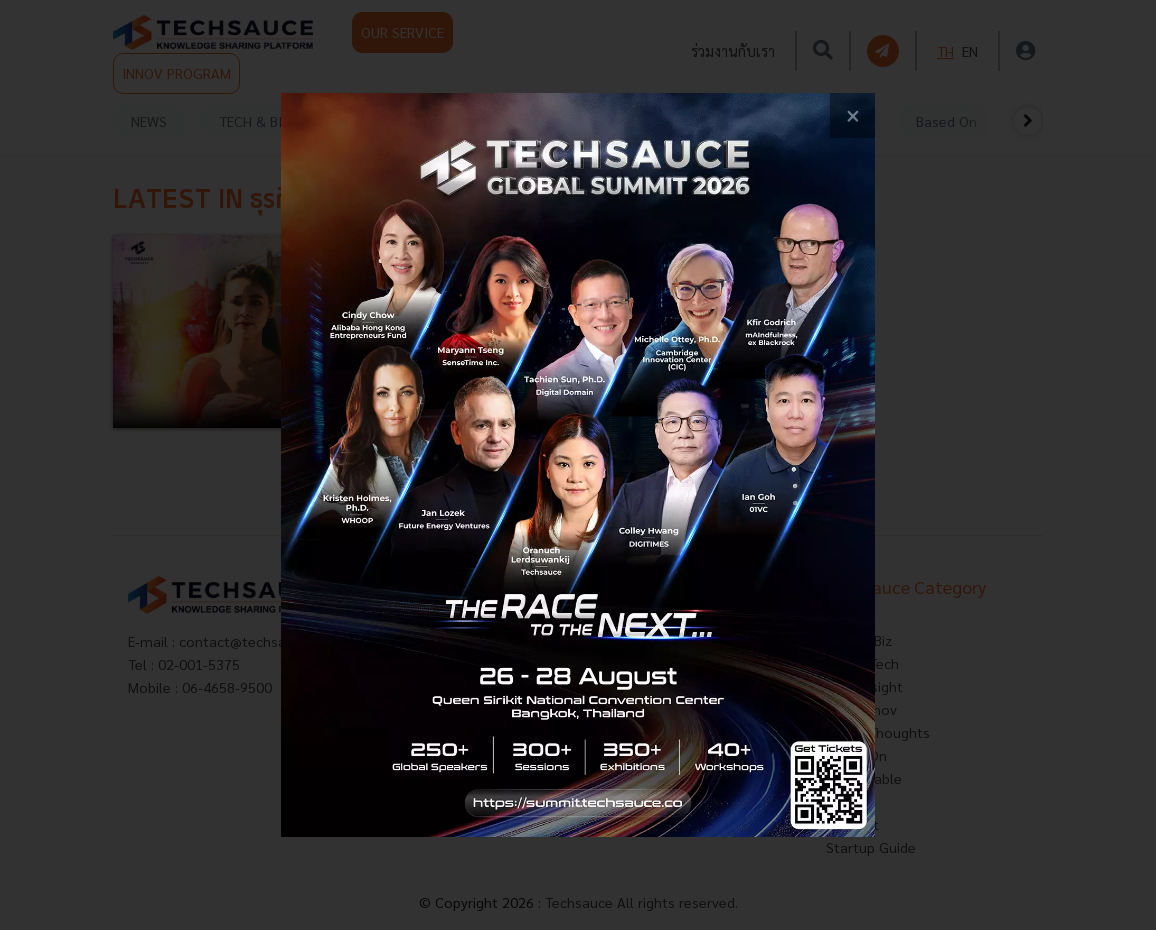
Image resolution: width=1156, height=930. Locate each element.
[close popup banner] (852, 115)
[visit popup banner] (578, 465)
